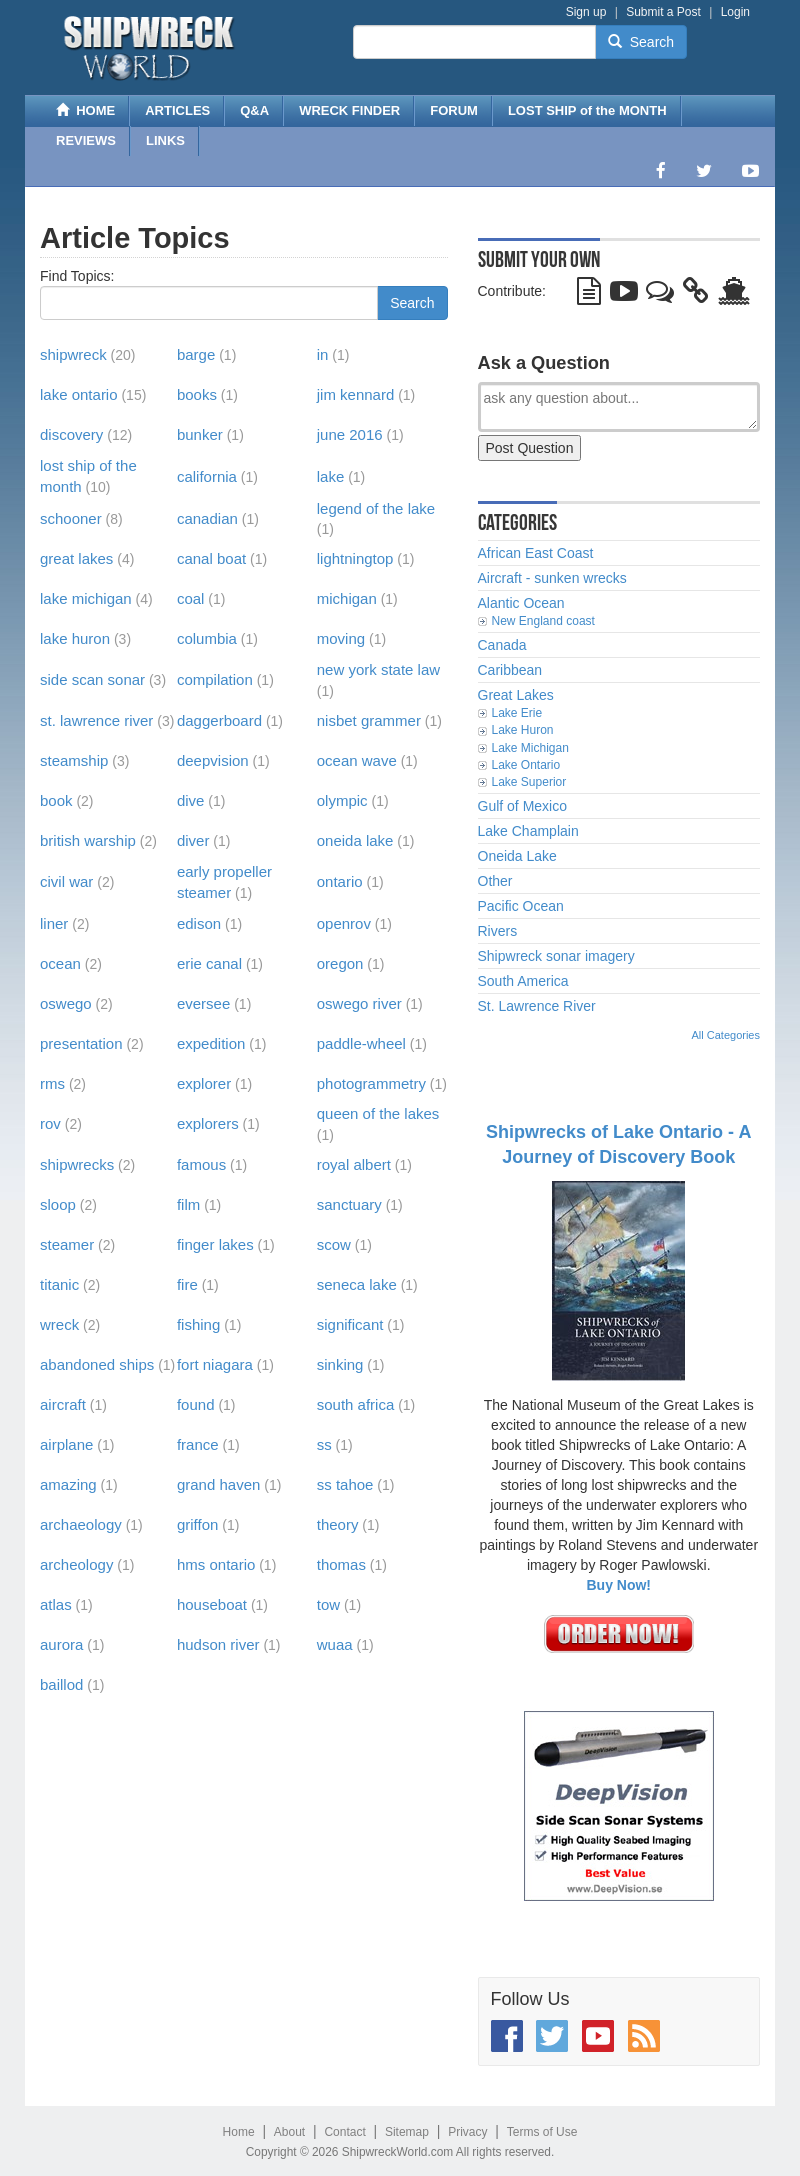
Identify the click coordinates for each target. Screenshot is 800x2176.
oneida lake (355, 840)
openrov (344, 923)
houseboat (212, 1604)
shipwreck (73, 354)
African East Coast (536, 553)
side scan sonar (92, 679)
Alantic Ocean (521, 603)
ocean (60, 963)
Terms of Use (542, 2132)
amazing (68, 1484)
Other (495, 881)
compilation (215, 679)
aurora (61, 1644)
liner (54, 923)
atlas (56, 1604)
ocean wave (357, 760)
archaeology (81, 1524)
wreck (59, 1324)
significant (350, 1324)
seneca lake (357, 1284)
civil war (66, 881)
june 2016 (350, 434)
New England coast (543, 621)
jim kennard (356, 394)
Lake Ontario (526, 765)
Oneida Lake (517, 856)
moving (341, 638)
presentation (81, 1043)
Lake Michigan (530, 748)
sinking (340, 1364)
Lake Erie (517, 713)
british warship (88, 840)
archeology (76, 1564)
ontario (340, 881)
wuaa (335, 1644)
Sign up (586, 12)
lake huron (75, 638)
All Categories (726, 1035)
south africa (356, 1404)
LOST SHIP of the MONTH (587, 110)
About (289, 2132)
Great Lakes (516, 695)
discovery (71, 434)
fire (187, 1284)
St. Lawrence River (537, 1006)
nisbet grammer (369, 720)
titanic (59, 1284)
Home (239, 2132)
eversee (203, 1003)
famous (201, 1164)
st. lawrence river (96, 720)
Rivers (498, 931)
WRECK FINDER (349, 110)
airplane (66, 1444)
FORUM (454, 110)
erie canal (209, 963)
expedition (211, 1043)
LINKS (165, 140)
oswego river (359, 1003)
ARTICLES (177, 110)
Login (735, 12)
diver (193, 840)
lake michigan (86, 598)
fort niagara (215, 1364)
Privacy (467, 2132)
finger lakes (215, 1244)
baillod (61, 1684)
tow (328, 1604)
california (207, 476)
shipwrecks (77, 1164)
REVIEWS (86, 140)
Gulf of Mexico (522, 806)
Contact (344, 2132)
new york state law (378, 669)
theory (338, 1524)
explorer (204, 1083)
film (188, 1204)
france (198, 1444)
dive (191, 800)
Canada (502, 645)
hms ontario (216, 1564)
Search (641, 42)
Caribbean (510, 670)
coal (191, 598)
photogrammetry (371, 1083)
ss (324, 1444)
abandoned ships (97, 1364)
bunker (200, 434)
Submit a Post (663, 12)
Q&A (254, 110)
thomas (341, 1564)
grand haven (218, 1484)
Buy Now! (618, 1585)
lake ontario (79, 394)
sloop (58, 1204)
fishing (198, 1324)
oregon (340, 963)
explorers (208, 1123)
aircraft (63, 1404)
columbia (207, 638)
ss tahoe (345, 1484)
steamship (74, 760)
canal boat (211, 558)
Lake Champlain (528, 831)
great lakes (76, 558)
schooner (71, 518)
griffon (197, 1524)
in (323, 354)
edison (199, 923)
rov (50, 1123)
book (56, 800)
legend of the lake (376, 508)
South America (523, 981)
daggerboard (219, 720)
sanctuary (349, 1204)
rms (52, 1083)
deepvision (213, 760)
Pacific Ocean (521, 906)
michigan (347, 598)
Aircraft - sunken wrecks (552, 578)
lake (331, 476)
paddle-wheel (361, 1043)
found (196, 1404)
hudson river (218, 1644)
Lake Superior (529, 782)
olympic (342, 800)
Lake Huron (523, 730)
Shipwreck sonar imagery (556, 956)
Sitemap (407, 2132)
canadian (207, 518)
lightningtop (355, 558)
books (197, 394)
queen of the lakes (378, 1113)
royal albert (354, 1164)
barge (196, 354)
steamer (67, 1244)
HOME (85, 110)
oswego (66, 1003)
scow (334, 1244)
